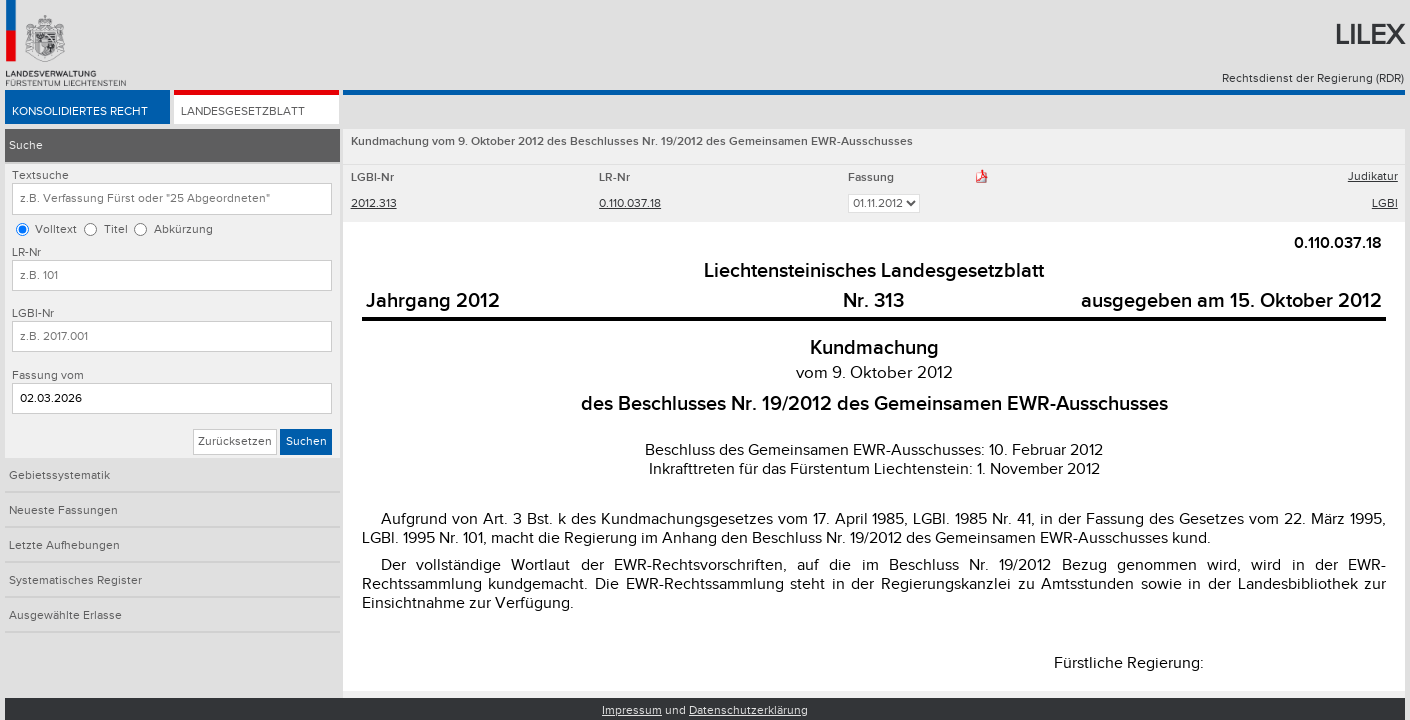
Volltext (56, 229)
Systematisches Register (75, 580)
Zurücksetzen (235, 441)
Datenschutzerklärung (748, 710)
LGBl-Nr (33, 313)
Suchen (306, 441)
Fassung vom (48, 375)
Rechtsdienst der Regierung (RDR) (1313, 78)
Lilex (1369, 35)
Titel (116, 229)
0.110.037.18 (630, 203)
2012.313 (374, 203)
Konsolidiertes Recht (80, 111)
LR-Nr (26, 252)
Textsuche (40, 175)
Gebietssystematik (59, 475)
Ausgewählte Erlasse (65, 615)
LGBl (1385, 203)
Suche (26, 145)
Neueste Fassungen (63, 510)
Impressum (632, 710)
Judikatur (1373, 176)
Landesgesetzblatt (243, 111)
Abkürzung (183, 229)
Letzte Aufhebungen (64, 545)
